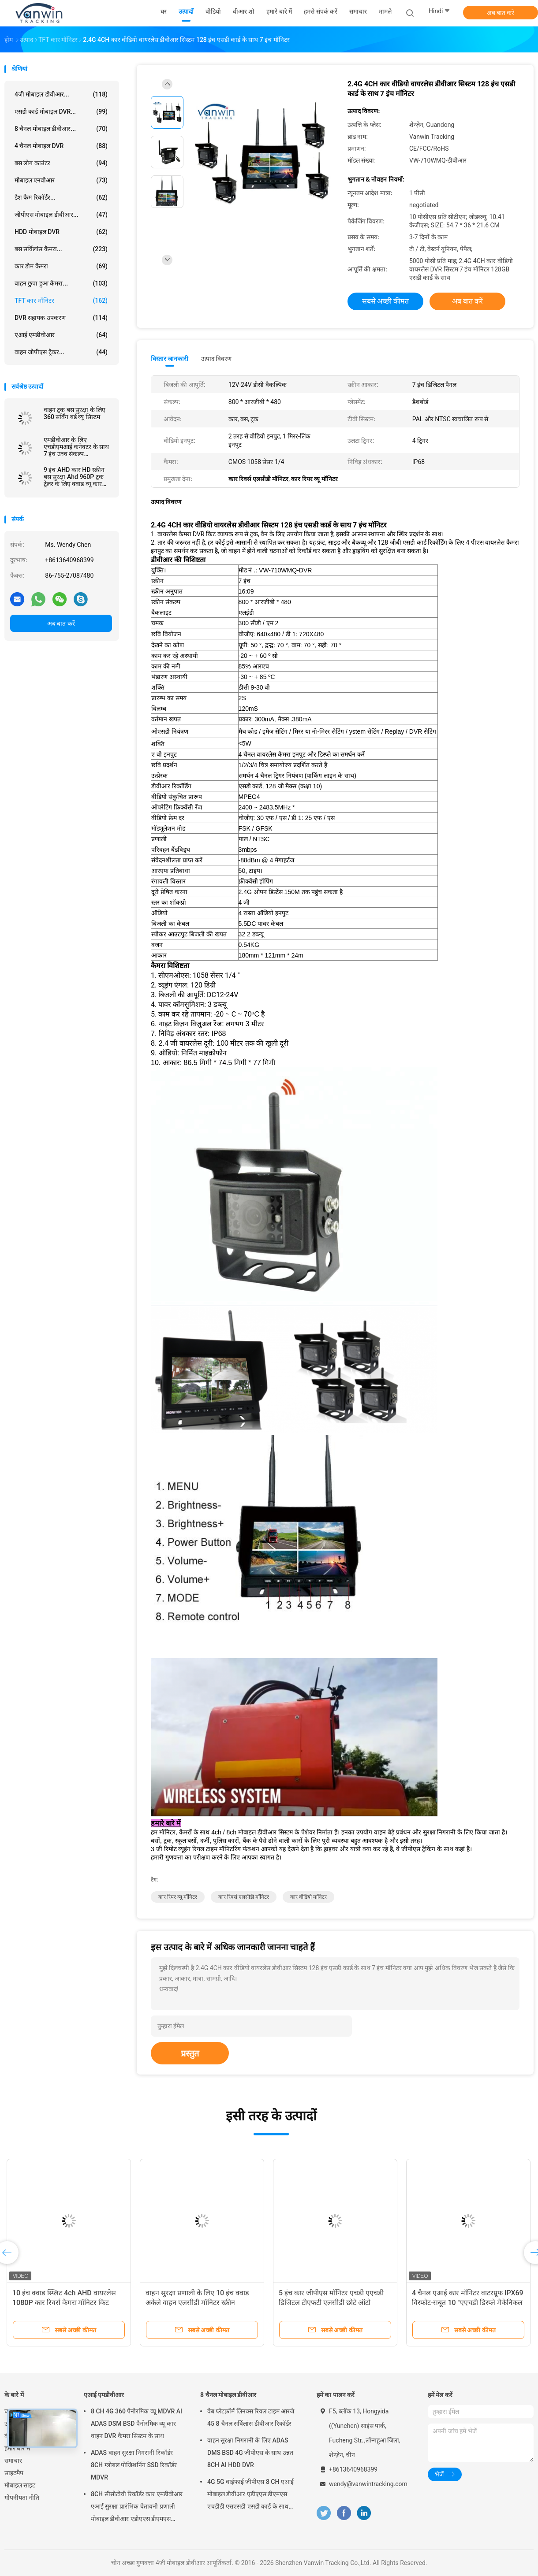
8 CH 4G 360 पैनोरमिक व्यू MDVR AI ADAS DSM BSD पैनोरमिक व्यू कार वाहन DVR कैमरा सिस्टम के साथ (136, 2423)
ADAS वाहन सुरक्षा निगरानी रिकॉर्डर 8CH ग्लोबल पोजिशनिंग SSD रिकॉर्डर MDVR (134, 2465)
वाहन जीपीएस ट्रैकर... (61, 352)
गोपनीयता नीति (21, 2497)
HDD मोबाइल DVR (61, 231)
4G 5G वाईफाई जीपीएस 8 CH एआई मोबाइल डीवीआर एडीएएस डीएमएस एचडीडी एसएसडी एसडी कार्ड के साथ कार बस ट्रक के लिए (250, 2495)
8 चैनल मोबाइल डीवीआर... (61, 128)
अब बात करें (501, 12)
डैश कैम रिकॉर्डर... (61, 197)
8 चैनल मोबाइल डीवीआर (228, 2394)
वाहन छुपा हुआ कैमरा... (61, 283)
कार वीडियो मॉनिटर (308, 1897)
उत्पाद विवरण (216, 358)
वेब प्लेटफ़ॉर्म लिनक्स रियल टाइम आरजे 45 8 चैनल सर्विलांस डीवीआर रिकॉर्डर (250, 2417)
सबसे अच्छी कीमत (385, 301)
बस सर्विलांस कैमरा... (61, 249)
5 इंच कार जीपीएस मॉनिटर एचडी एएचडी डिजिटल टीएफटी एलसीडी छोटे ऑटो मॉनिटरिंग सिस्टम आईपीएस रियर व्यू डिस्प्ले (333, 2302)
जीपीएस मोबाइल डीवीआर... (61, 214)
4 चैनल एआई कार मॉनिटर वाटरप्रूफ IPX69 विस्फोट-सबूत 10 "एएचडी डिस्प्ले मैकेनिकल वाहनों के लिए (467, 2302)
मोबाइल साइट (19, 2485)
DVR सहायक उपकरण (61, 317)
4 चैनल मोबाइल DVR (61, 145)
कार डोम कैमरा (61, 266)
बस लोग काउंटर (61, 163)
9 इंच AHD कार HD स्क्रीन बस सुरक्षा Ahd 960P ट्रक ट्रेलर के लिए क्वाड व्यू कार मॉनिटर (74, 476)
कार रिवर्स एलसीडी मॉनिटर (243, 1897)
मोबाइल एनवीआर (61, 180)
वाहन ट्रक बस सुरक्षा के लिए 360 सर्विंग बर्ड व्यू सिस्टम (74, 413)
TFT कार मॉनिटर (61, 300)
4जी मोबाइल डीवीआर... (61, 94)
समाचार (13, 2460)
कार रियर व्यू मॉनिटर (177, 1897)
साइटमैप (13, 2472)
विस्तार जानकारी (170, 358)
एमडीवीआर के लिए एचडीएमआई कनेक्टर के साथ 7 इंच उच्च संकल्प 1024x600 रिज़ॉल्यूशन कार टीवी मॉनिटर (76, 446)
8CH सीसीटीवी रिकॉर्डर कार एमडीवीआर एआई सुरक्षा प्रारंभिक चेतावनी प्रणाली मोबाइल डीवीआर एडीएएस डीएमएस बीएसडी (137, 2508)
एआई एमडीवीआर (61, 334)
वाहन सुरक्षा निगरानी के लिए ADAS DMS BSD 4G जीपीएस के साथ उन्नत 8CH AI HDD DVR (250, 2452)
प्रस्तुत (190, 2053)
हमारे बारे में (17, 2448)
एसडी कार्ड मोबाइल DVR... (61, 111)
